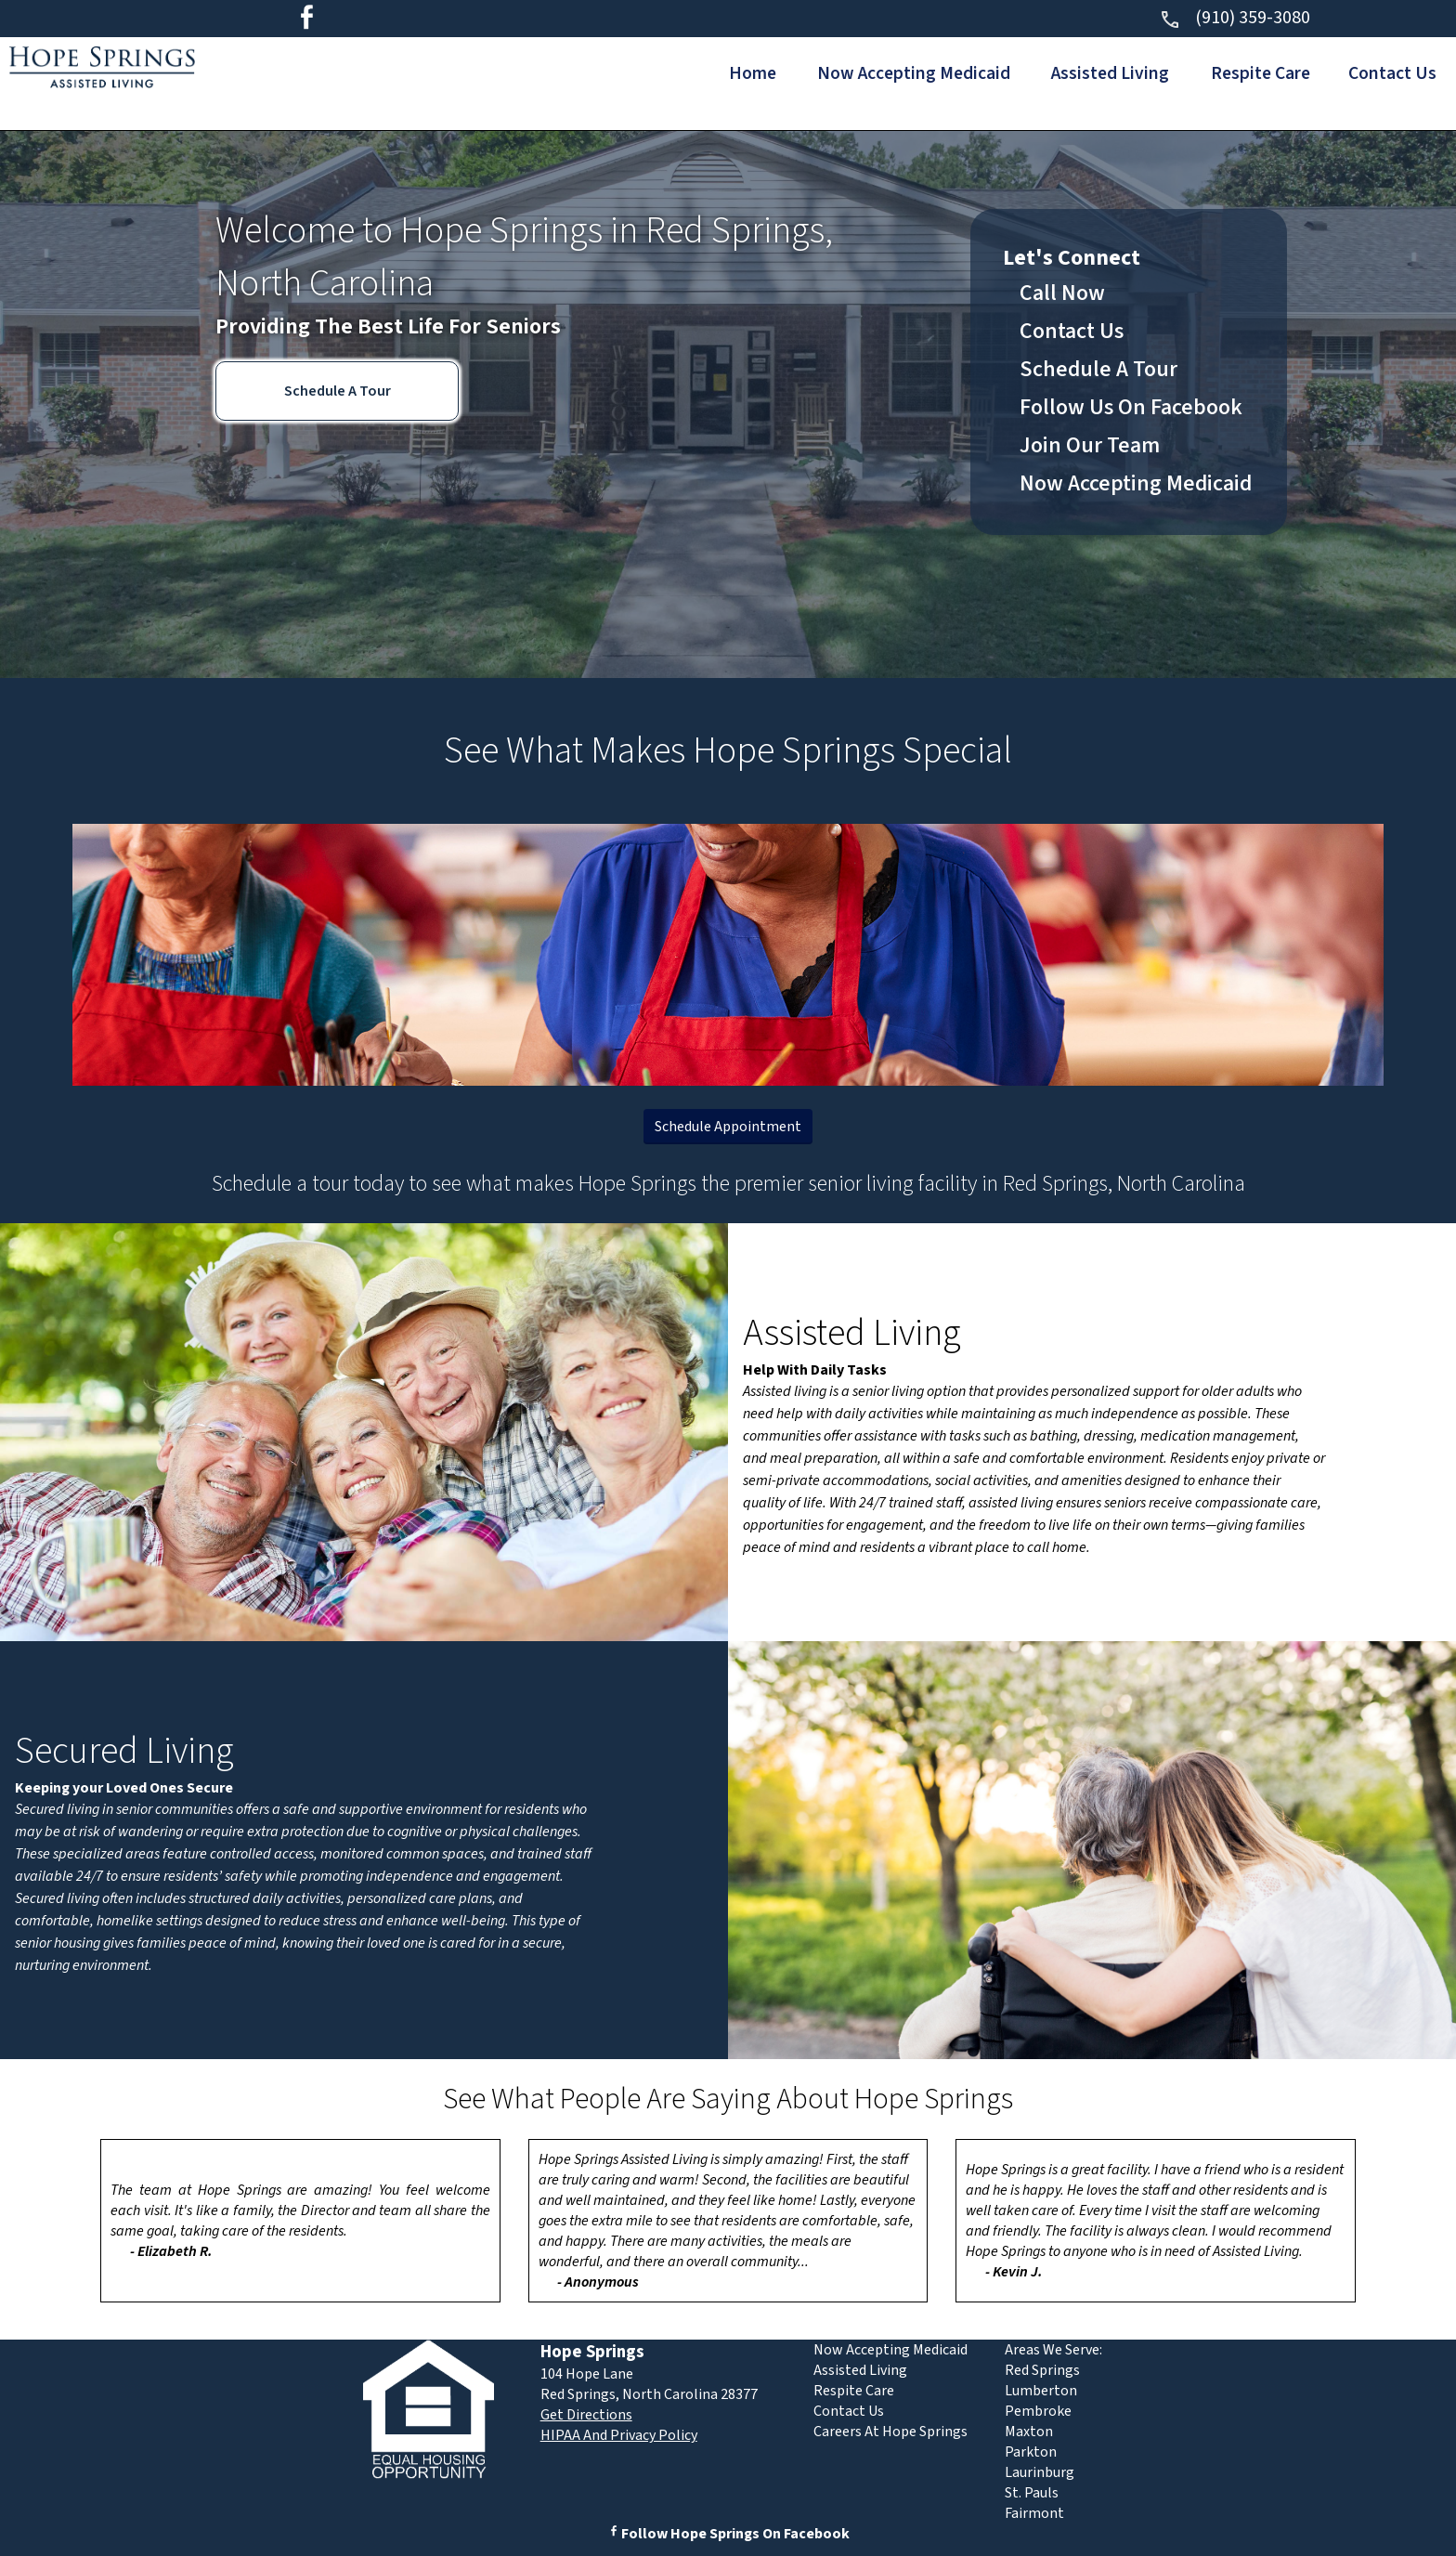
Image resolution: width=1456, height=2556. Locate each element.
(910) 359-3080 (1234, 18)
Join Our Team (1090, 445)
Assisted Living (1094, 73)
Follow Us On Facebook (1131, 407)
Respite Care (1251, 73)
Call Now (1062, 293)
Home (721, 73)
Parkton (1031, 2452)
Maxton (1029, 2431)
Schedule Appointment (728, 1126)
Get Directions (586, 2415)
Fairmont (1034, 2513)
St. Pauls (1032, 2493)
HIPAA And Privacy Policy (618, 2435)
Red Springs (1042, 2370)
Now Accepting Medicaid (889, 73)
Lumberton (1041, 2390)
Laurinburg (1039, 2472)
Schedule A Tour (337, 391)
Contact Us (1390, 73)
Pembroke (1038, 2411)
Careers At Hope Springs (890, 2431)
